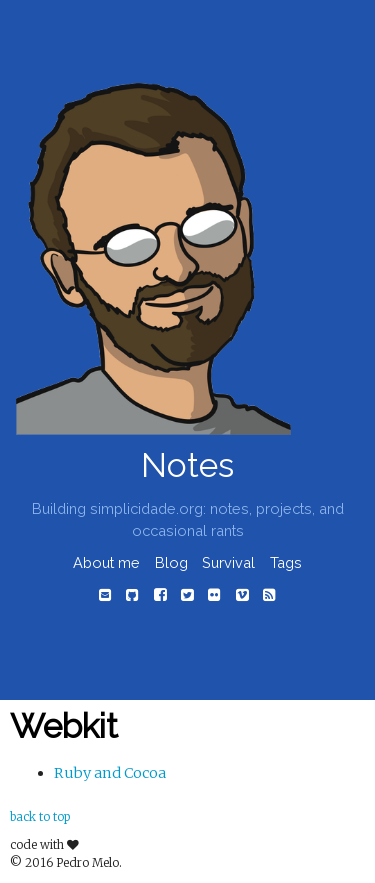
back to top (40, 817)
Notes (187, 465)
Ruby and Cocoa (110, 773)
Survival (228, 562)
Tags (286, 562)
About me (106, 562)
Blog (171, 562)
